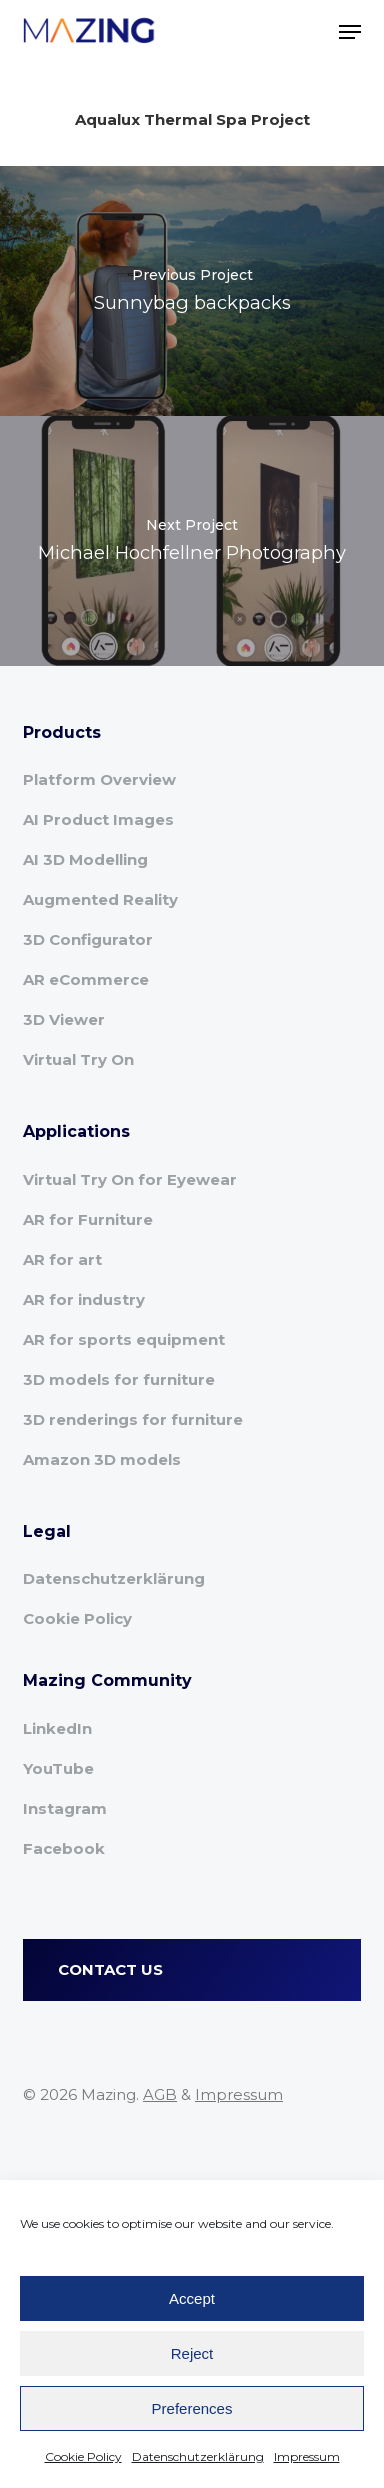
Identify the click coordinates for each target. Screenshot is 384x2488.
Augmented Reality (100, 899)
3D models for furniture (119, 1379)
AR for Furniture (88, 1219)
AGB (160, 2094)
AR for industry (84, 1299)
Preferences (192, 2408)
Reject (192, 2353)
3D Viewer (64, 1019)
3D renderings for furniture (133, 1419)
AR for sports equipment (124, 1339)
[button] (350, 32)
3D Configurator (88, 939)
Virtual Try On (78, 1059)
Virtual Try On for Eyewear (130, 1179)
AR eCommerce (86, 979)
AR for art (62, 1259)
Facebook (64, 1848)
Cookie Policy (83, 2456)
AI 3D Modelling (85, 859)
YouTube (58, 1768)
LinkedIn (57, 1728)
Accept (192, 2298)
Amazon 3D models (102, 1459)
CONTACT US (110, 1969)
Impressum (307, 2456)
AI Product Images (98, 819)
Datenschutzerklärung (198, 2456)
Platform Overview (99, 779)
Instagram (65, 1808)
